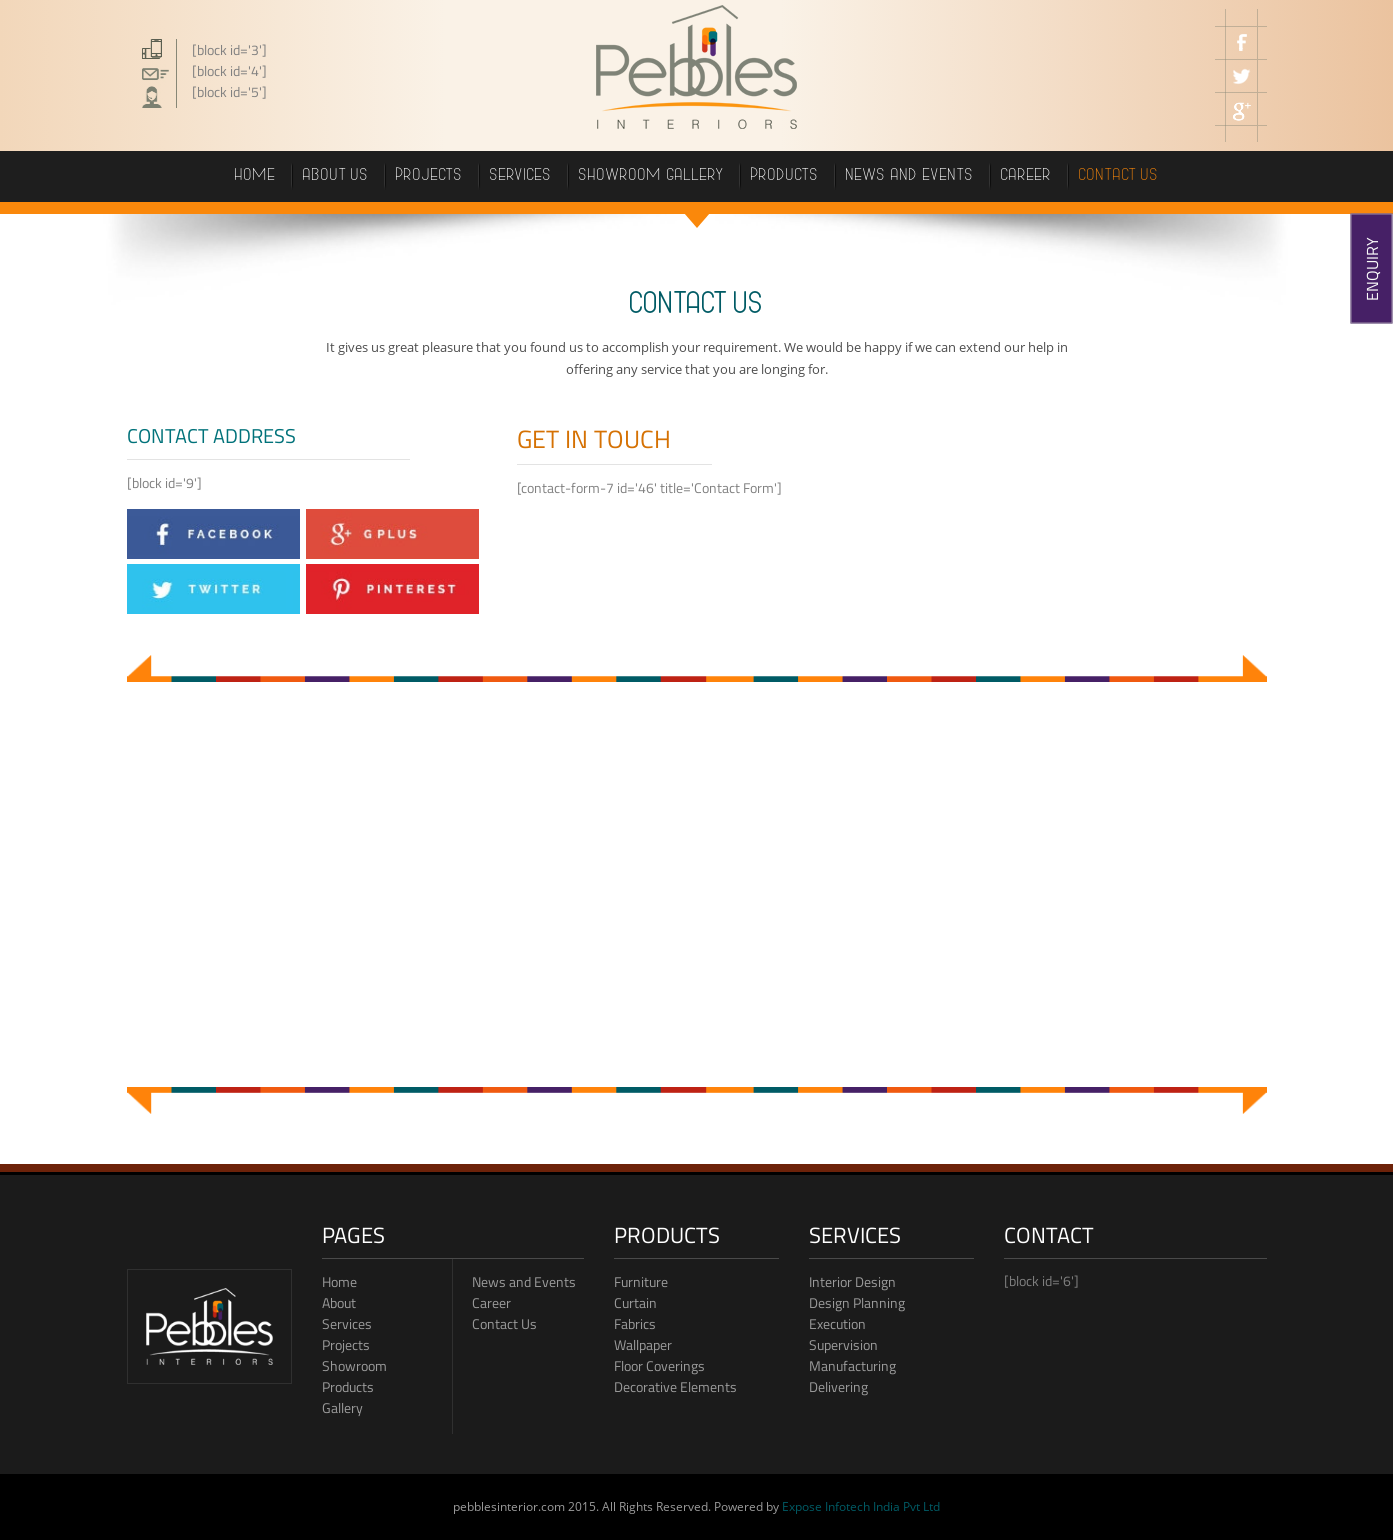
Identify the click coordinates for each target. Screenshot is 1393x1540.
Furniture (641, 1281)
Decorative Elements (675, 1386)
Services (521, 176)
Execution (837, 1323)
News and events (910, 176)
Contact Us (504, 1323)
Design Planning (857, 1302)
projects (429, 176)
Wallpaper (643, 1344)
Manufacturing (852, 1365)
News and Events (524, 1281)
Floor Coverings (659, 1365)
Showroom (354, 1365)
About (339, 1302)
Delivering (838, 1386)
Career (491, 1302)
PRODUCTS (785, 176)
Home (255, 176)
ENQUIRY (1372, 269)
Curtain (635, 1302)
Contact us (1119, 176)
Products (348, 1386)
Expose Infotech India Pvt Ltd (861, 1506)
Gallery (342, 1407)
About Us (336, 176)
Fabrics (635, 1323)
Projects (346, 1344)
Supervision (843, 1344)
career (1026, 176)
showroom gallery (651, 176)
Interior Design (852, 1281)
